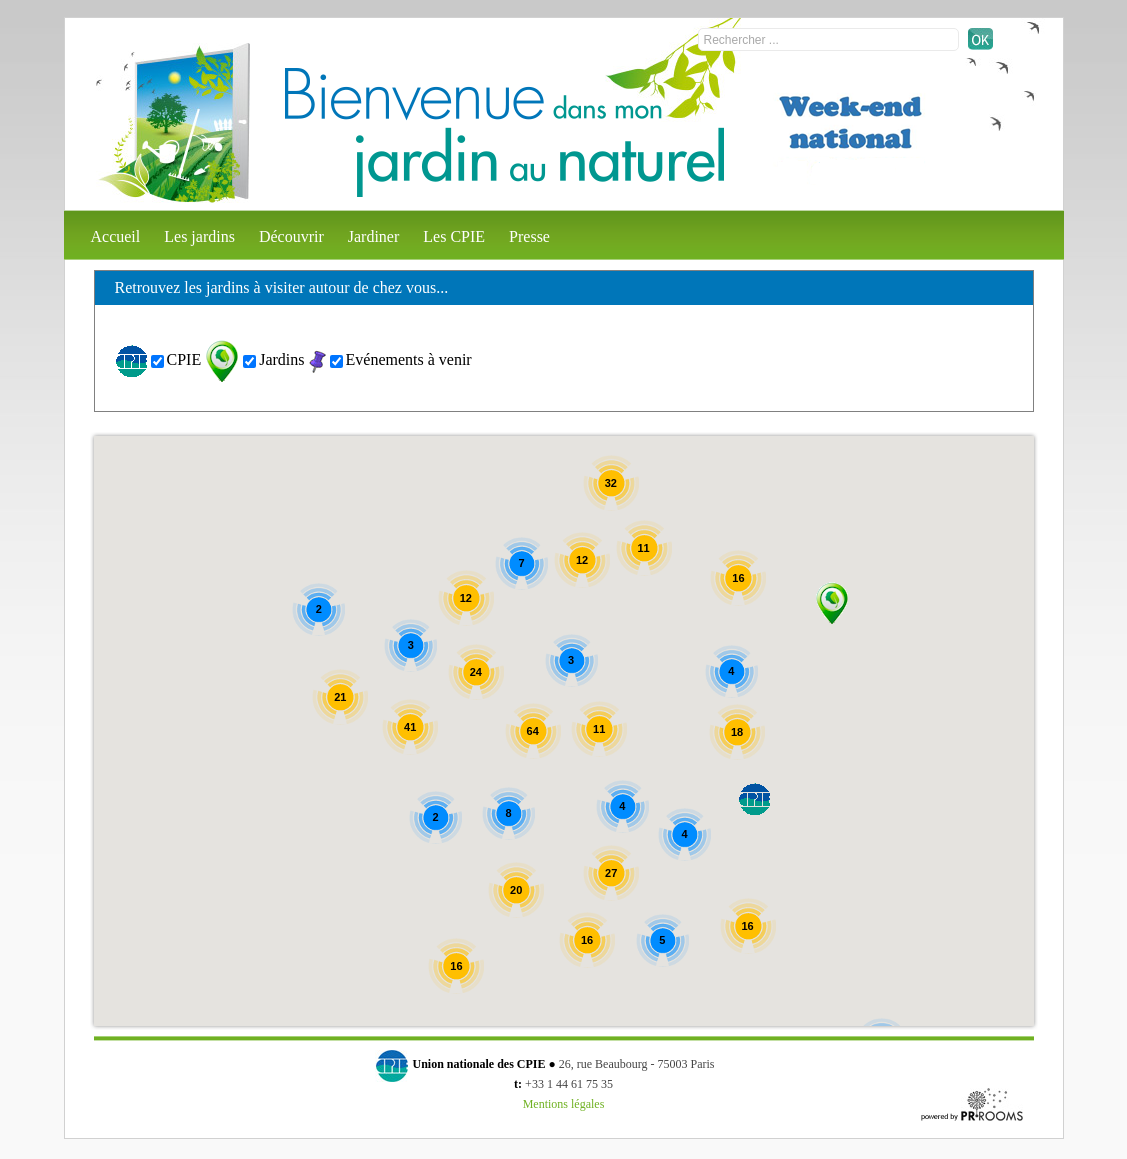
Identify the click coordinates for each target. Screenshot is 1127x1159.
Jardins (281, 359)
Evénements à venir (409, 359)
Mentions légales (564, 1104)
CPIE (184, 359)
